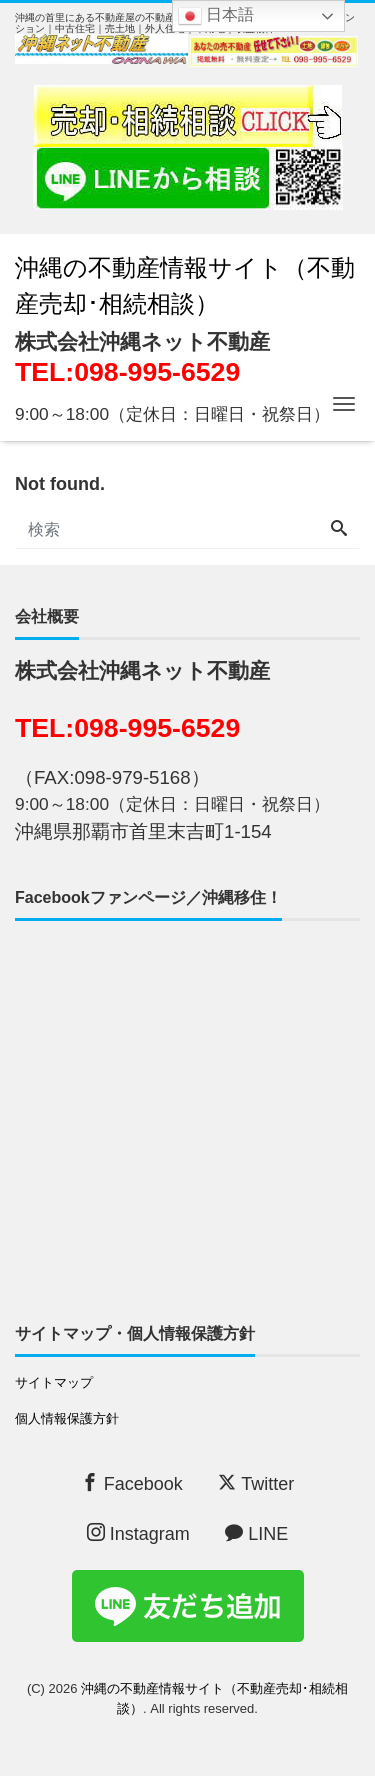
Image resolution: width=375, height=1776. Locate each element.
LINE (256, 1533)
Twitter (256, 1483)
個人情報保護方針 (67, 1418)
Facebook (132, 1483)
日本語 (216, 16)
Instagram (138, 1533)
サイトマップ (54, 1382)
